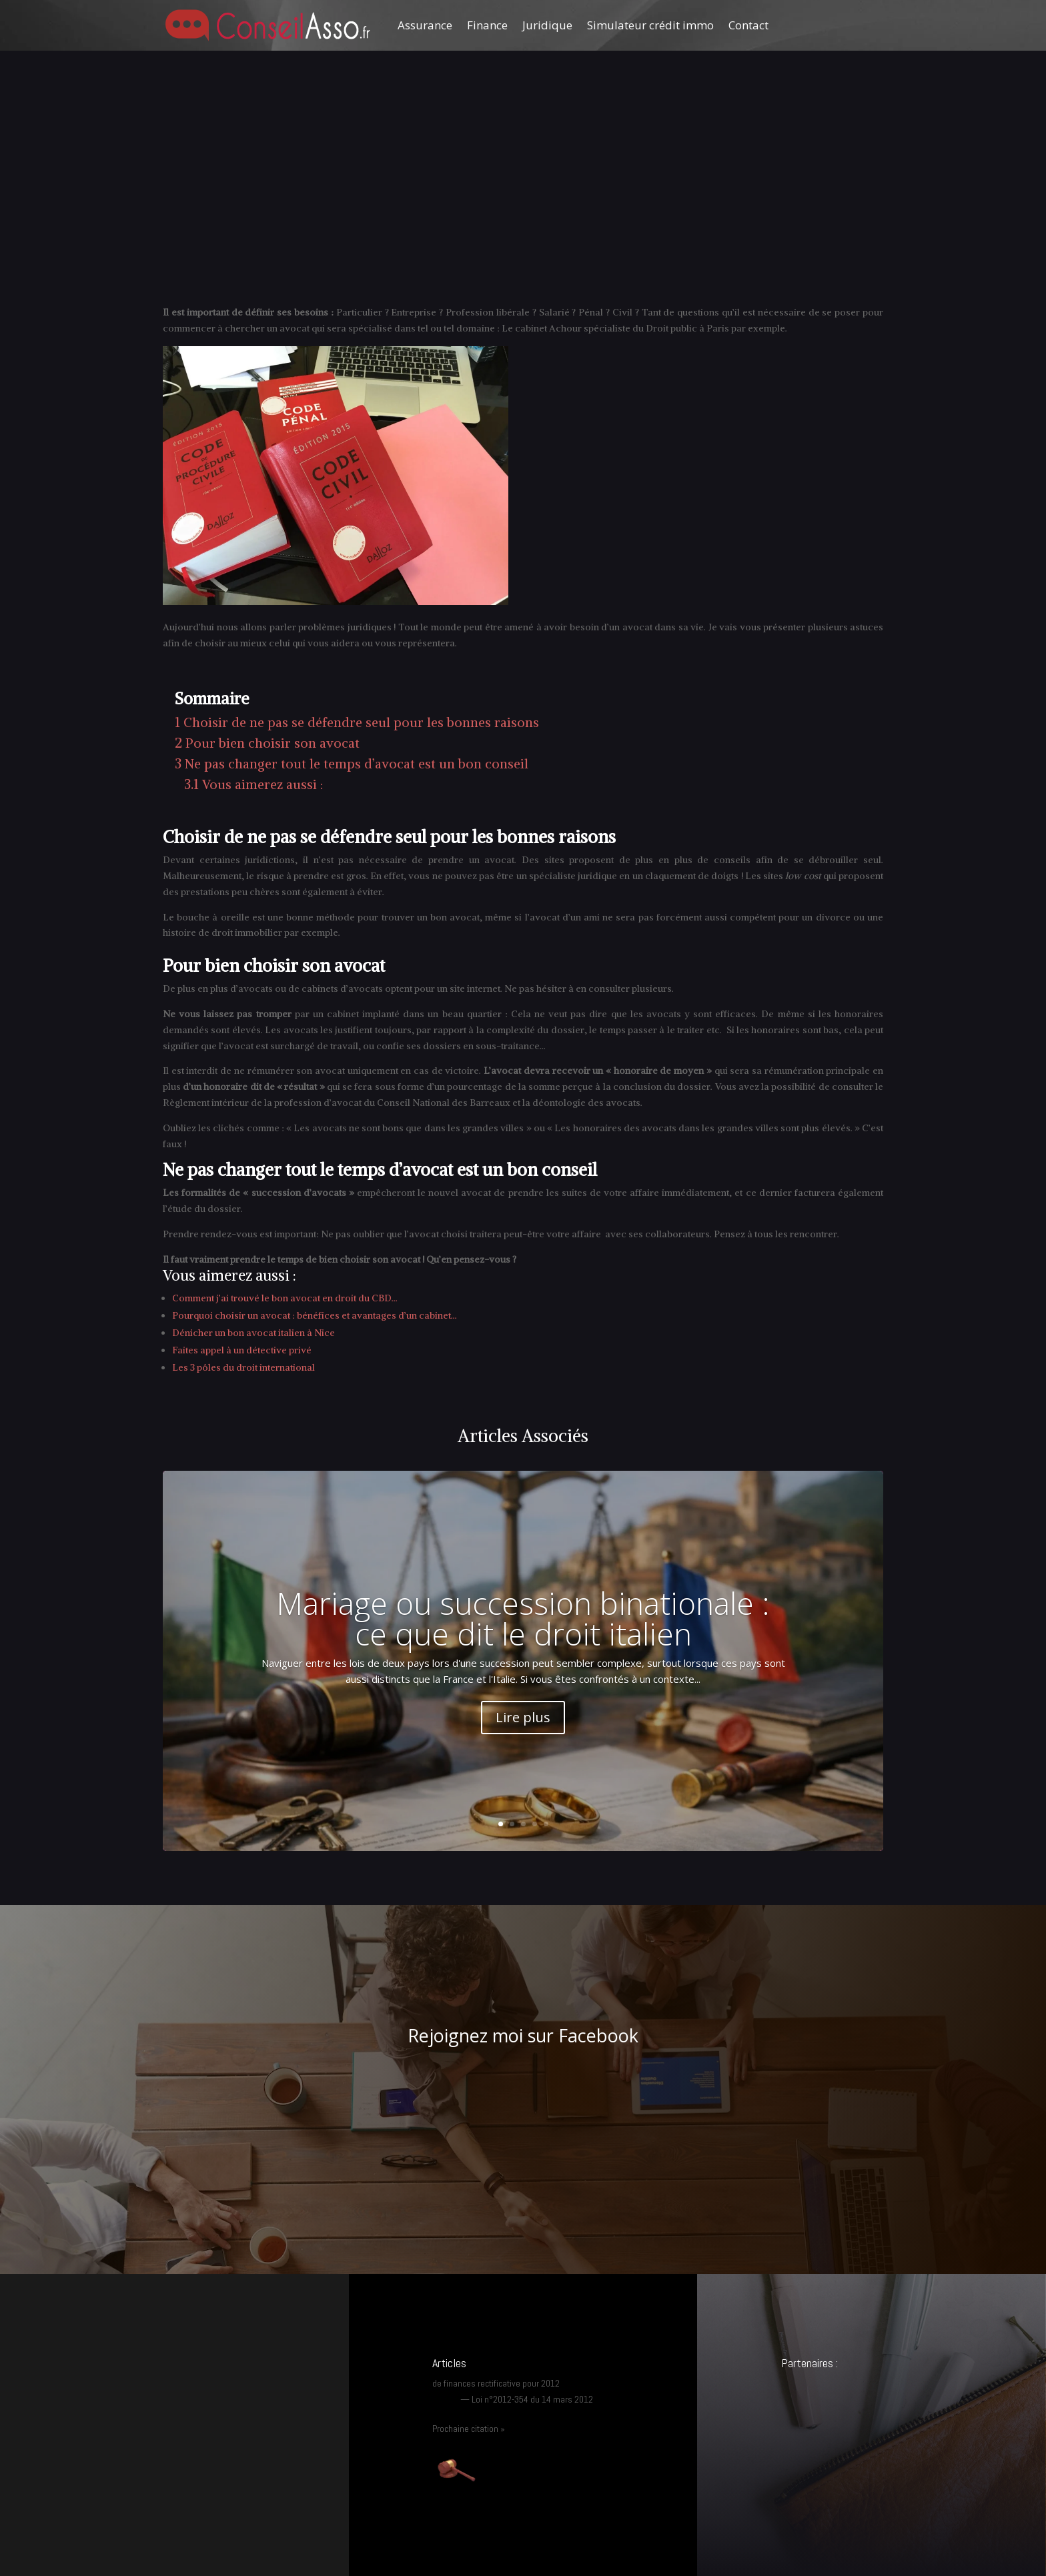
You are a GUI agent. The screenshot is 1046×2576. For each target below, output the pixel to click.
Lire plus (523, 1717)
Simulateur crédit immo (650, 25)
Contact (748, 25)
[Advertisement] (523, 204)
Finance (487, 25)
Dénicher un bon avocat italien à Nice (253, 1333)
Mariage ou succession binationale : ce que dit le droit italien (523, 1618)
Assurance (425, 25)
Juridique (547, 25)
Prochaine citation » (468, 2429)
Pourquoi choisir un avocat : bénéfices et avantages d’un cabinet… (314, 1315)
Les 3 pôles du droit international (243, 1367)
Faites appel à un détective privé (242, 1350)
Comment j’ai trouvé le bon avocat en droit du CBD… (285, 1298)
